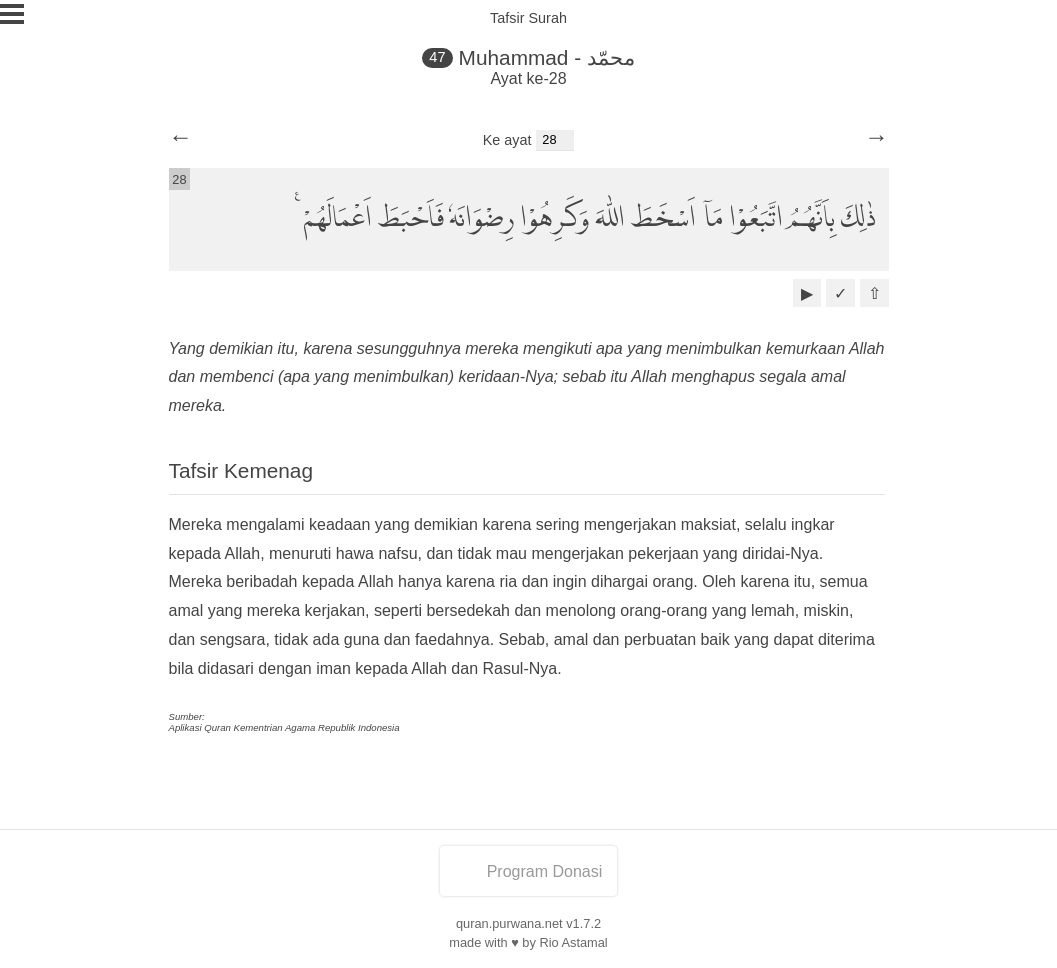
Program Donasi (529, 871)
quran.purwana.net (509, 923)
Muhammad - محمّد (547, 57)
